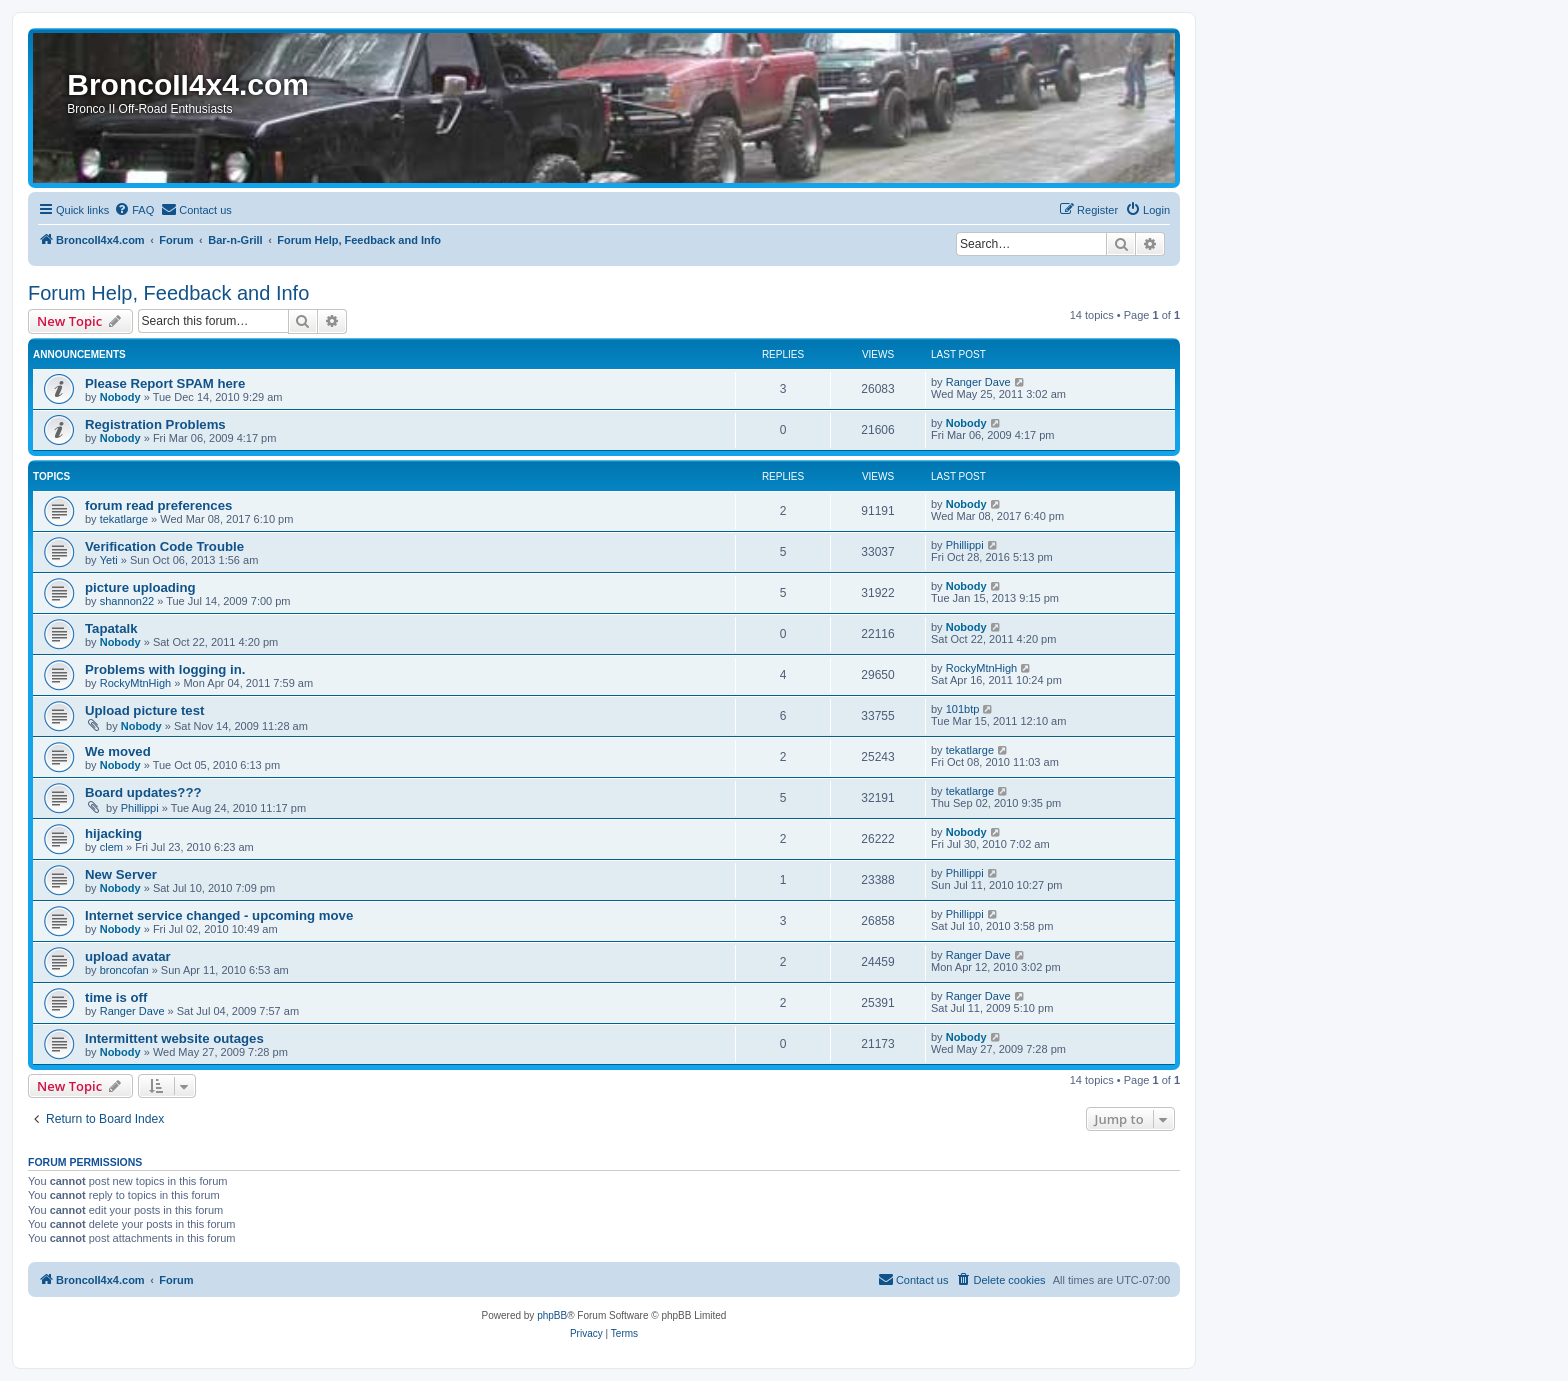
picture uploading (140, 587)
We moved (118, 751)
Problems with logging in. (165, 669)
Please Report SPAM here (165, 383)
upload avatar (128, 956)
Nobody (120, 397)
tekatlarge (124, 519)
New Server (121, 874)
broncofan (124, 970)
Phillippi (965, 545)
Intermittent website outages (174, 1038)
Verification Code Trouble (164, 546)
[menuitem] (134, 210)
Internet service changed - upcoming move (219, 915)
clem (111, 847)
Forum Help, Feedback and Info (168, 293)
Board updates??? (143, 792)
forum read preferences (158, 505)
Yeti (109, 560)
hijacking (113, 833)
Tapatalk (111, 628)
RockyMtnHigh (136, 683)
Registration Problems (155, 424)
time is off (116, 997)
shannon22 (127, 601)
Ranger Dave (978, 382)
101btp (963, 709)
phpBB (552, 1315)
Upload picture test (144, 710)
